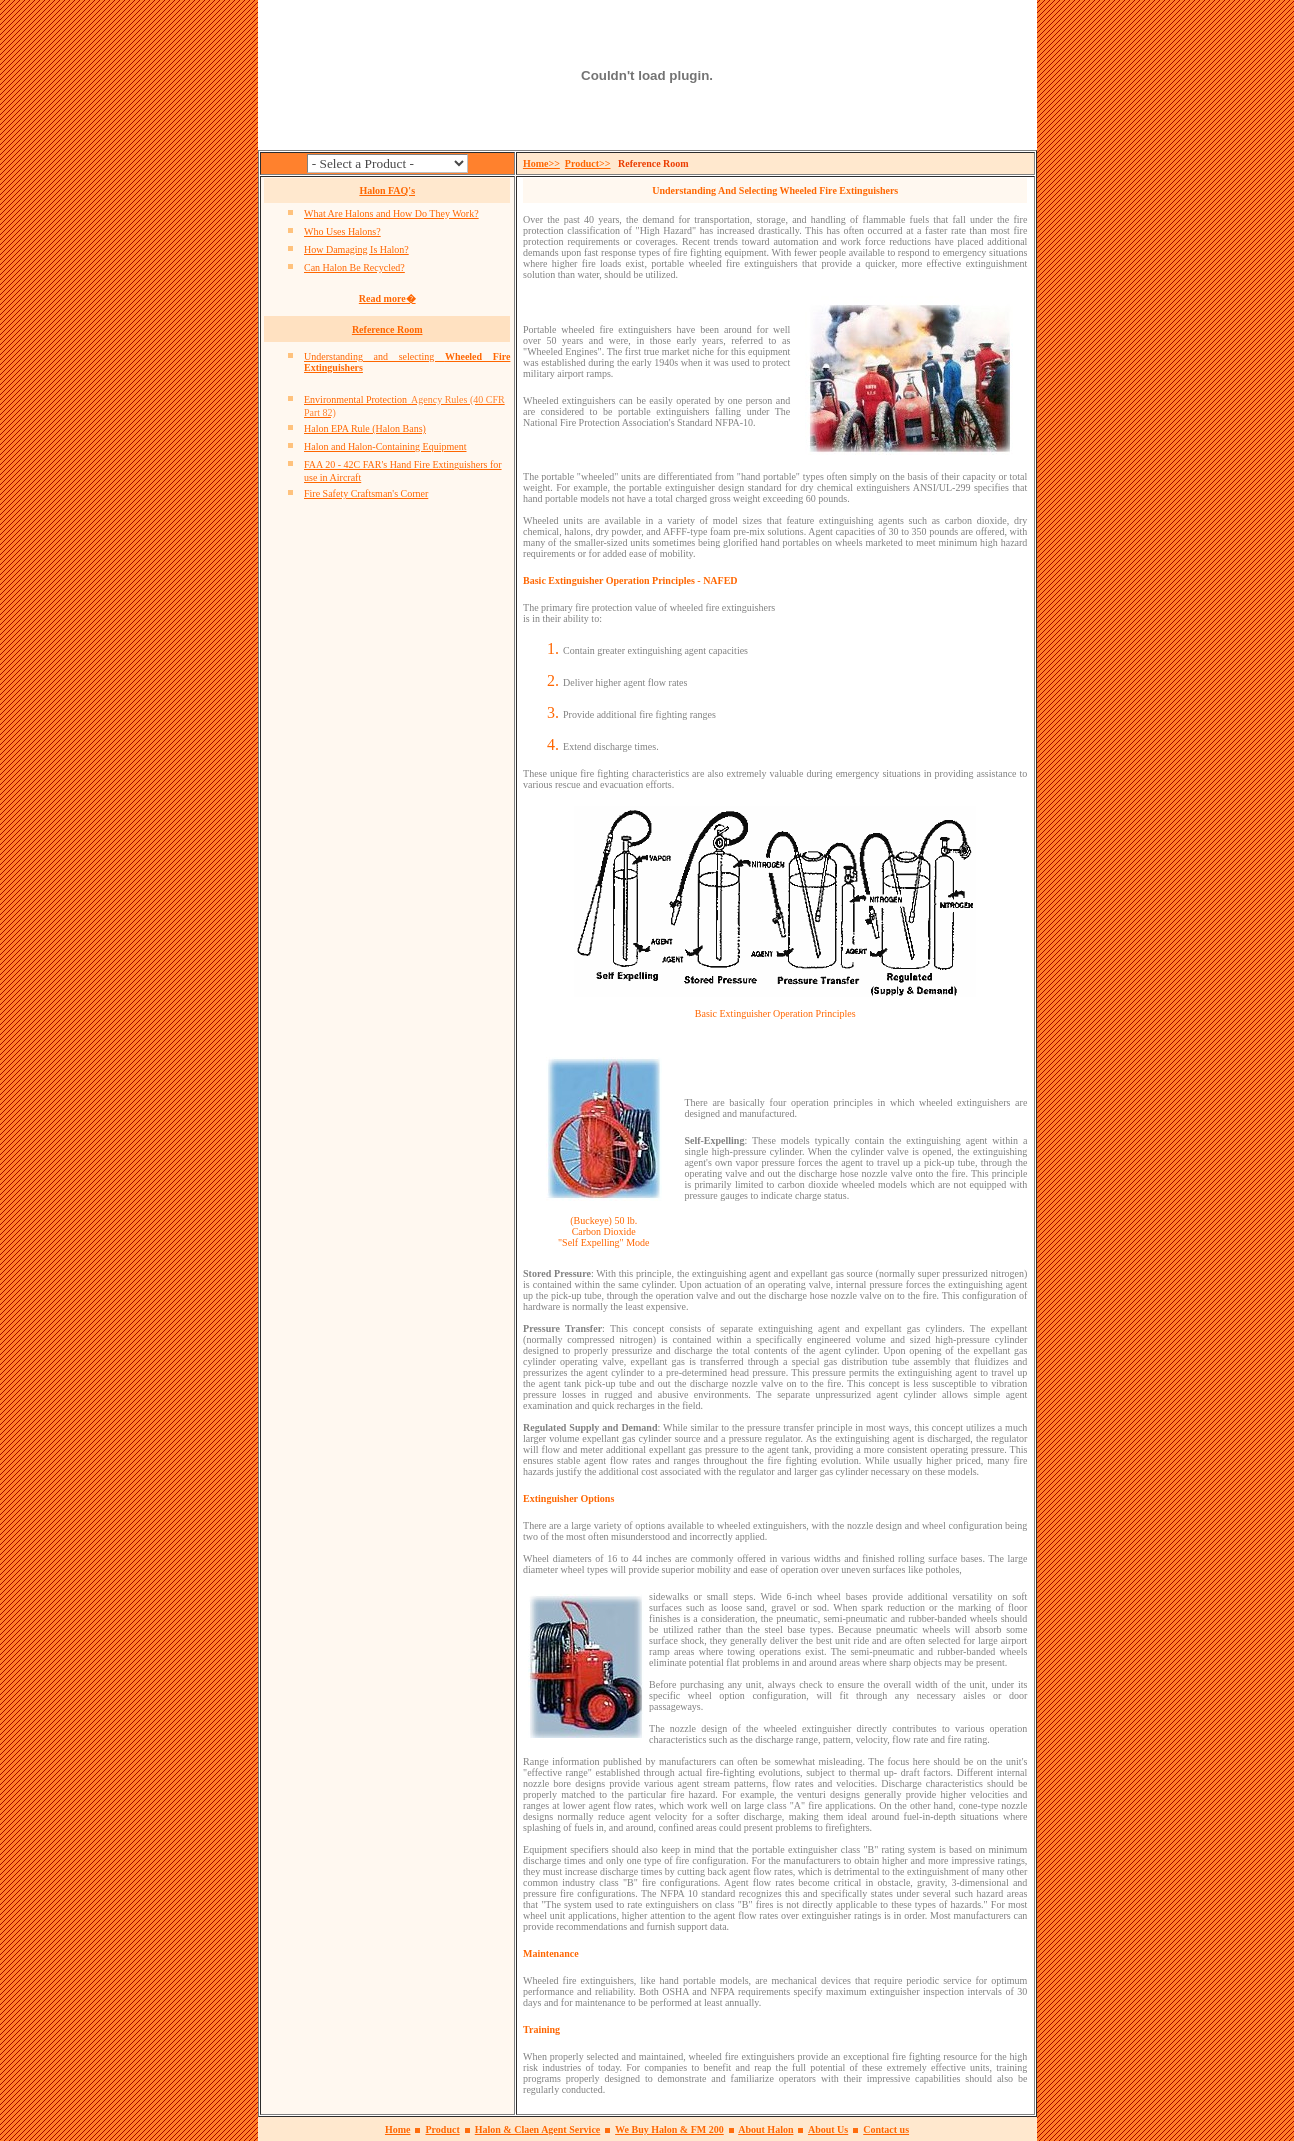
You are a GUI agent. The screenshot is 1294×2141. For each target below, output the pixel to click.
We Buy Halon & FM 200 (669, 2129)
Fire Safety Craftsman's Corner (366, 493)
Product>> (588, 163)
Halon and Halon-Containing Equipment (385, 446)
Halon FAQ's (387, 190)
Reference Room (387, 329)
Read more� (387, 298)
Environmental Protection (355, 399)
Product (442, 2129)
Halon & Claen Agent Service (538, 2129)
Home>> (541, 163)
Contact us (886, 2129)
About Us (828, 2129)
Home (398, 2129)
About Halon (765, 2129)
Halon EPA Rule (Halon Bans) (365, 428)
